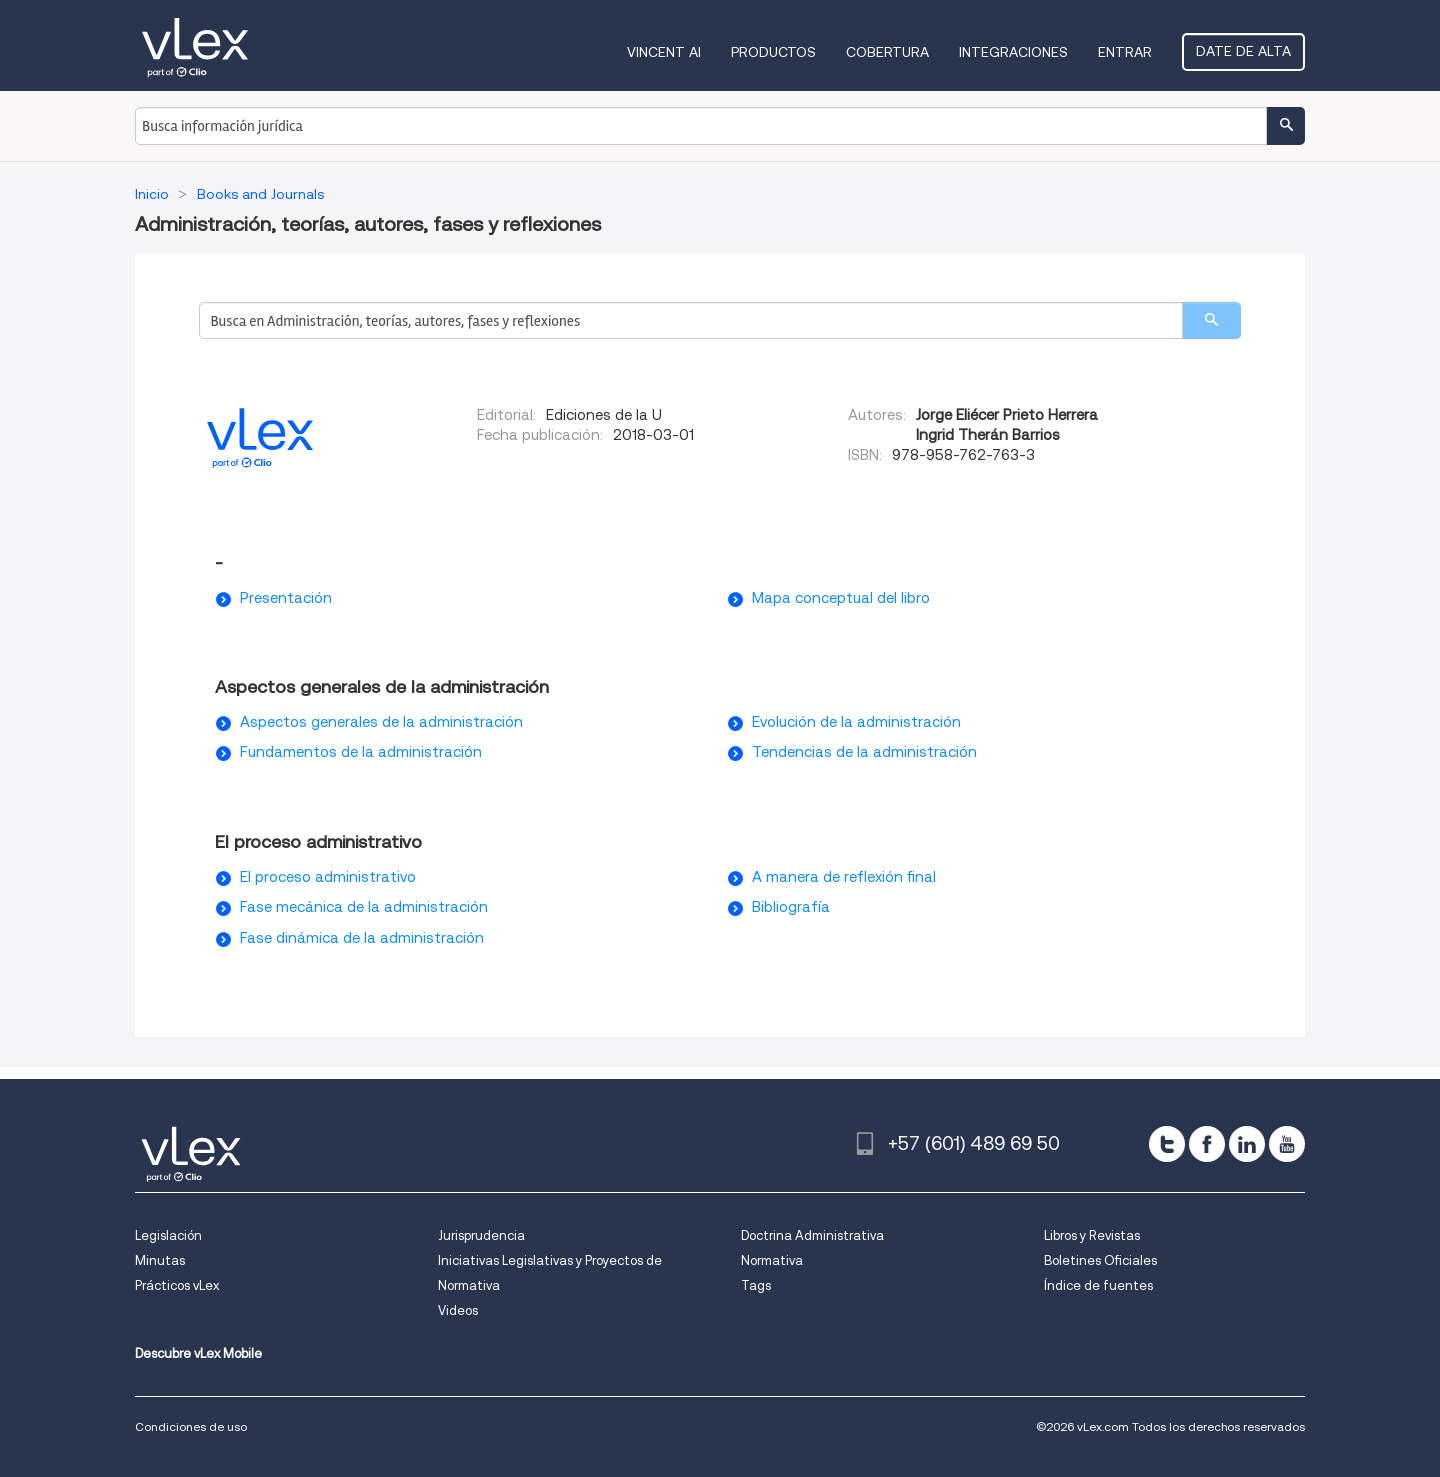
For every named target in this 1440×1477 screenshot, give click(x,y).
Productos (773, 52)
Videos (458, 1310)
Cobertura (887, 52)
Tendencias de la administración (864, 752)
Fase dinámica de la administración (362, 938)
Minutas (160, 1260)
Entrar (1125, 52)
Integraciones (1013, 52)
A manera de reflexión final (844, 877)
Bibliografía (791, 907)
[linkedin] (1247, 1144)
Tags (756, 1285)
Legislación (168, 1235)
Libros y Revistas (1092, 1235)
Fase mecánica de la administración (364, 907)
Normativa (772, 1260)
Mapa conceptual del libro (841, 598)
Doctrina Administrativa (812, 1235)
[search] (1211, 320)
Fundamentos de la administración (361, 752)
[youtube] (1287, 1144)
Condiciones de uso (191, 1426)
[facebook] (1207, 1144)
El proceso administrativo (328, 877)
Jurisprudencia (481, 1235)
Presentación (286, 598)
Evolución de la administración (856, 722)
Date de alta (1243, 51)
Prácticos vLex (177, 1285)
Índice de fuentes (1098, 1285)
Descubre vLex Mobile (198, 1353)
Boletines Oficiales (1100, 1260)
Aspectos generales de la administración (381, 722)
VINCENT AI (664, 52)
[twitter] (1167, 1144)
